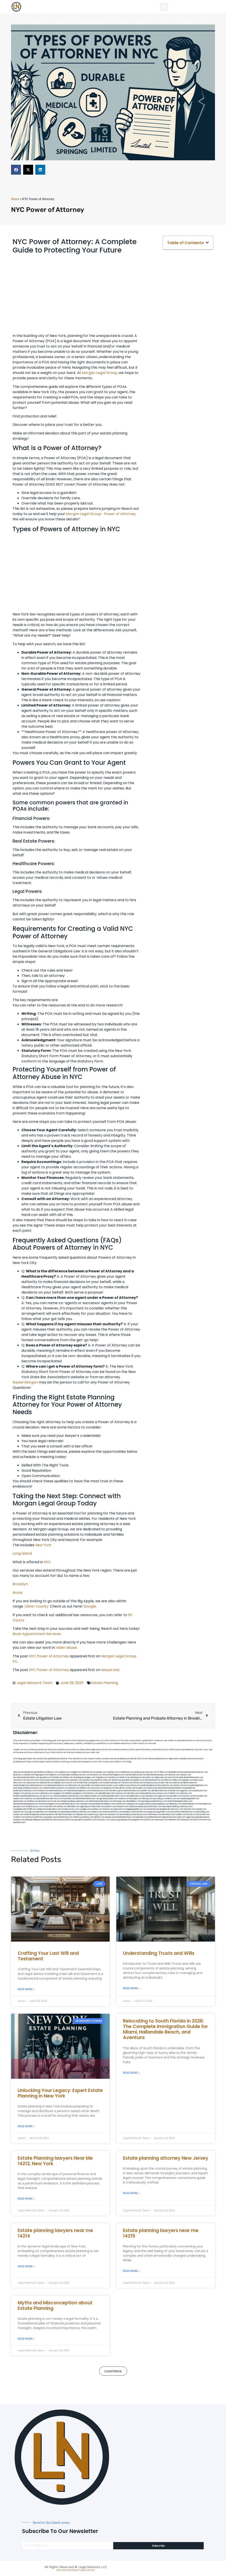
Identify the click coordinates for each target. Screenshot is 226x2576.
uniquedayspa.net (201, 1817)
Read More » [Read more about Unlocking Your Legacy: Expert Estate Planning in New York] (26, 2126)
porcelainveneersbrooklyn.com (26, 1777)
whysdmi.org (114, 1790)
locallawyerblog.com (112, 1783)
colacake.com (85, 1804)
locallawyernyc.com (34, 1806)
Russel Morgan (25, 1382)
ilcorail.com (55, 1801)
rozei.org (43, 1780)
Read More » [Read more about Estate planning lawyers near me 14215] (131, 2271)
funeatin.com (200, 1809)
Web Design (73, 2570)
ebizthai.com (132, 1793)
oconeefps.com (100, 1772)
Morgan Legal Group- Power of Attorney (101, 513)
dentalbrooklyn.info (107, 1793)
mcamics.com (112, 1785)
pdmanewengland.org (34, 1820)
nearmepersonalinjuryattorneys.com (177, 1806)
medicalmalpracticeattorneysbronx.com (41, 1814)
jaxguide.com (109, 1788)
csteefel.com (28, 1775)
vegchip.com (112, 1772)
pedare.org (139, 1772)
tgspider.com (187, 1780)
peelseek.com (142, 1817)
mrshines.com (43, 1790)
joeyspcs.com (19, 1806)
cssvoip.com (130, 1788)
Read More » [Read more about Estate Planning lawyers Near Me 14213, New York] (26, 2198)
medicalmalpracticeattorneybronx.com (30, 1785)
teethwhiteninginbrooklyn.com (179, 1801)
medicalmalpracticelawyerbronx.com (157, 1785)
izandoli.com (180, 1814)
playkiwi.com (110, 1806)
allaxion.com (74, 1788)
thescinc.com (174, 1775)
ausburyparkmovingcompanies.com (154, 1804)
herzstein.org (52, 1780)
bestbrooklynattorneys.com (25, 1790)
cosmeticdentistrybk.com (135, 1775)
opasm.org (92, 1814)
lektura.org (198, 1780)
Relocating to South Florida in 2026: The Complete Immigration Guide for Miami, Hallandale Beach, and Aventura (165, 2029)
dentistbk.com (73, 1806)
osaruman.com (97, 1788)
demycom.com (19, 1783)
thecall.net (120, 1788)
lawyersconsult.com (65, 1820)
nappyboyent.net (169, 1817)
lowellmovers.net (84, 1783)
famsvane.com (119, 1801)
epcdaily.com (175, 1796)
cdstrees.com (186, 1820)
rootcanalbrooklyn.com (134, 1796)
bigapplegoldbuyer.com (136, 1809)
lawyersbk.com (200, 1796)
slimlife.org (116, 1780)
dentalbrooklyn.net (159, 1790)
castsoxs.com (162, 1793)
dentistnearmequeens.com (78, 1790)
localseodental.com (147, 1793)
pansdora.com (128, 1812)
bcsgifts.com (141, 1788)
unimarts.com (127, 1783)
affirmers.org (40, 1817)
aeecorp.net (18, 1772)
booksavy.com (92, 1793)
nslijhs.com (176, 1780)
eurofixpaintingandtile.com (188, 1798)
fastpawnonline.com (92, 1796)
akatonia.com (44, 1801)
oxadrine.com (124, 1798)
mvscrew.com (71, 1783)
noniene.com (63, 1780)
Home (15, 199)
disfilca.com (91, 1820)
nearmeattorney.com (58, 1790)
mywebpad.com (57, 1783)
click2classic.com (154, 1806)
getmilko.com (42, 1812)
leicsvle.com (191, 1814)
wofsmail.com (174, 1790)
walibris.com (96, 1812)
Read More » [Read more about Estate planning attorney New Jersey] (131, 2193)
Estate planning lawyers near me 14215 (160, 2233)
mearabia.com (151, 1796)
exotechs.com (96, 1775)
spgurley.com (186, 1790)
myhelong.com (54, 1812)
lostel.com (197, 1820)
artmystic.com (103, 1820)
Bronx (18, 1592)
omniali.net (97, 1780)
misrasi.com (138, 1783)
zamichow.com (19, 1780)
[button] (164, 7)
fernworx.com (32, 1780)
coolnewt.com (19, 1817)
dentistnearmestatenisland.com (171, 1788)
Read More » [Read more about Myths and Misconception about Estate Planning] (26, 2338)
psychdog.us (158, 1798)
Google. (90, 1606)
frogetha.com (101, 1777)
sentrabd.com (127, 1780)
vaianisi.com (18, 1798)
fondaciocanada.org (137, 1806)
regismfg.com (85, 1806)
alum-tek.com (167, 1783)
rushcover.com (150, 1772)
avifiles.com (62, 1806)
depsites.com (82, 1814)
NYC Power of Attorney (49, 1656)
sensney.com (185, 1775)
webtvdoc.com (76, 1780)
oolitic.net (107, 1780)
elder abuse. (66, 1647)
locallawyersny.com (70, 1809)
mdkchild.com (87, 1772)
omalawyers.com (199, 1790)
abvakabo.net (174, 1772)
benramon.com (168, 1814)
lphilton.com (85, 1788)
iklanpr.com (68, 1777)
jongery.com (90, 1777)
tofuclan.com (189, 1809)
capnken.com (64, 1772)
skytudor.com (148, 1777)
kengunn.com (118, 1775)
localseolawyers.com (99, 1790)
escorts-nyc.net (49, 1796)
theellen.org (70, 1793)
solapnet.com (132, 1804)
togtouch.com (163, 1796)
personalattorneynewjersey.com (194, 1772)
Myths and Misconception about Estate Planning (55, 2305)
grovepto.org (80, 1820)
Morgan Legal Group (99, 372)
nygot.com (180, 1817)
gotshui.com (97, 1783)
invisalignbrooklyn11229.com (24, 1809)
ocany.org (114, 1820)
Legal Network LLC (92, 2567)
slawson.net (108, 1775)
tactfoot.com (148, 1820)
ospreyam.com (32, 1783)
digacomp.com (161, 1777)
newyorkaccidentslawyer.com (183, 1812)
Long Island (22, 1553)
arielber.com (32, 1801)
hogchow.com (55, 1775)
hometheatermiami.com (125, 1817)
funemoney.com (155, 1814)
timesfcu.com (188, 1796)
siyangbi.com (84, 1809)
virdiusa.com (135, 1785)
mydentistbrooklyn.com (69, 1804)
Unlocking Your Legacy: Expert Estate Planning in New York (60, 2093)
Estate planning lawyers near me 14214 (55, 2233)
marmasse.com (161, 1820)
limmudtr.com (141, 1812)
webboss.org (123, 1785)
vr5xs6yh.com (173, 1793)
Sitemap (60, 2570)
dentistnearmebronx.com (57, 1785)
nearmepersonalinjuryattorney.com (76, 1812)
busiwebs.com (203, 1814)
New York (43, 1545)
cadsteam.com (45, 1793)
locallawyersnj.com (152, 1783)
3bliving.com (147, 1798)
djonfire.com (99, 1817)
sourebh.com (166, 1780)
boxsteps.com (136, 1798)
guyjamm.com (46, 1777)
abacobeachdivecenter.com (191, 1777)
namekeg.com (136, 1777)
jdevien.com (80, 1793)
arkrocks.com (116, 1812)
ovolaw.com (18, 1814)
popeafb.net (190, 1788)
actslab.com (57, 1777)
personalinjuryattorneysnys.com (133, 1814)
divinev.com (178, 1785)
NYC (47, 1562)
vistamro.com (19, 1820)
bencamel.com (98, 1806)
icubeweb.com (49, 1806)
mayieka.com (113, 1777)
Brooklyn (20, 1584)
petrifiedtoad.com (152, 1780)
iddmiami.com (174, 1820)
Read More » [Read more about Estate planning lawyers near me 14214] (26, 2266)
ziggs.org (190, 1817)
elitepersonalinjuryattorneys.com (75, 1801)
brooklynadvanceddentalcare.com (27, 1796)
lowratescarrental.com (130, 1790)
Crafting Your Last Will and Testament (48, 1956)
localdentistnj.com (126, 1772)
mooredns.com (69, 1798)
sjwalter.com (145, 1790)
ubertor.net (178, 1783)
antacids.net (45, 1783)
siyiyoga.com (30, 1812)
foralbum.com (170, 1798)
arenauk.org (88, 1780)
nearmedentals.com (190, 1804)
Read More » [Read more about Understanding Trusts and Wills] (131, 1988)
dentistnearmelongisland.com (25, 1804)
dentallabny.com (133, 1801)
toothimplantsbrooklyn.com (112, 1796)
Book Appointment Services (37, 1633)
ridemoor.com (186, 1793)
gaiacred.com (120, 1809)
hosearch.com (122, 1806)
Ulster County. (36, 1606)
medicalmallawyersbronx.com (56, 1788)
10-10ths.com (162, 1772)
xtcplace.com (88, 1817)
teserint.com (108, 1809)
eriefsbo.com (96, 1809)
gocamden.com (87, 1785)
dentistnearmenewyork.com (87, 1798)
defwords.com (74, 1785)
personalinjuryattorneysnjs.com (70, 1796)
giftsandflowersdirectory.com (49, 1798)
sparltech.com (19, 1822)
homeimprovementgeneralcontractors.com (165, 1809)
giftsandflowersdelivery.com (46, 1772)
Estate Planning (104, 1682)
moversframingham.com (48, 1804)
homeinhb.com (205, 1804)
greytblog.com (203, 1812)
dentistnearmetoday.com (157, 1775)
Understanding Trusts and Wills (158, 1953)
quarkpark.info (125, 1820)
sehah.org (77, 1817)
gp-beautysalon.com (109, 1798)
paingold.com (137, 1820)
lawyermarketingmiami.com (195, 1785)
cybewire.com (30, 1798)
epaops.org (110, 1817)
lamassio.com (114, 1814)
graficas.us (18, 1775)
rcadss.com (103, 1814)
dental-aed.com (190, 1783)
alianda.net (28, 1772)
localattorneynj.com (64, 1817)
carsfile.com (121, 1804)
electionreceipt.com (67, 1814)
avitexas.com (121, 1793)
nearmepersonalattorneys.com (154, 1801)
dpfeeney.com (175, 1804)
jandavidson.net (154, 1817)
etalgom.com (18, 1793)
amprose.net (100, 1785)
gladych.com (139, 1780)
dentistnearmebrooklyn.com (101, 1801)
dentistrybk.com (20, 1801)
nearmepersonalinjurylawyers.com (28, 1788)
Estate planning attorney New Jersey (165, 2158)
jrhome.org (30, 1817)
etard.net (106, 1812)
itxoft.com (206, 1820)
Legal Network (88, 2570)
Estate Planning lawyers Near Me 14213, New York (55, 2161)
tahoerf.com (125, 1777)
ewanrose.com (50, 1820)
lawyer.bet (110, 1669)
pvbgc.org (51, 1817)
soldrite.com (18, 1812)
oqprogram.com (42, 1775)
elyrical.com (173, 1777)
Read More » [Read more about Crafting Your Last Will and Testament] (26, 1989)
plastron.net (152, 1788)
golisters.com (164, 1812)
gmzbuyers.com (32, 1793)
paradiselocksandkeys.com (103, 1804)
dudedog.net (78, 1777)
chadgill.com (75, 1772)
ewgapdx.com (59, 1793)
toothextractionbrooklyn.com (49, 1809)
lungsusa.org (152, 1812)
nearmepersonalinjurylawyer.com (75, 1775)
